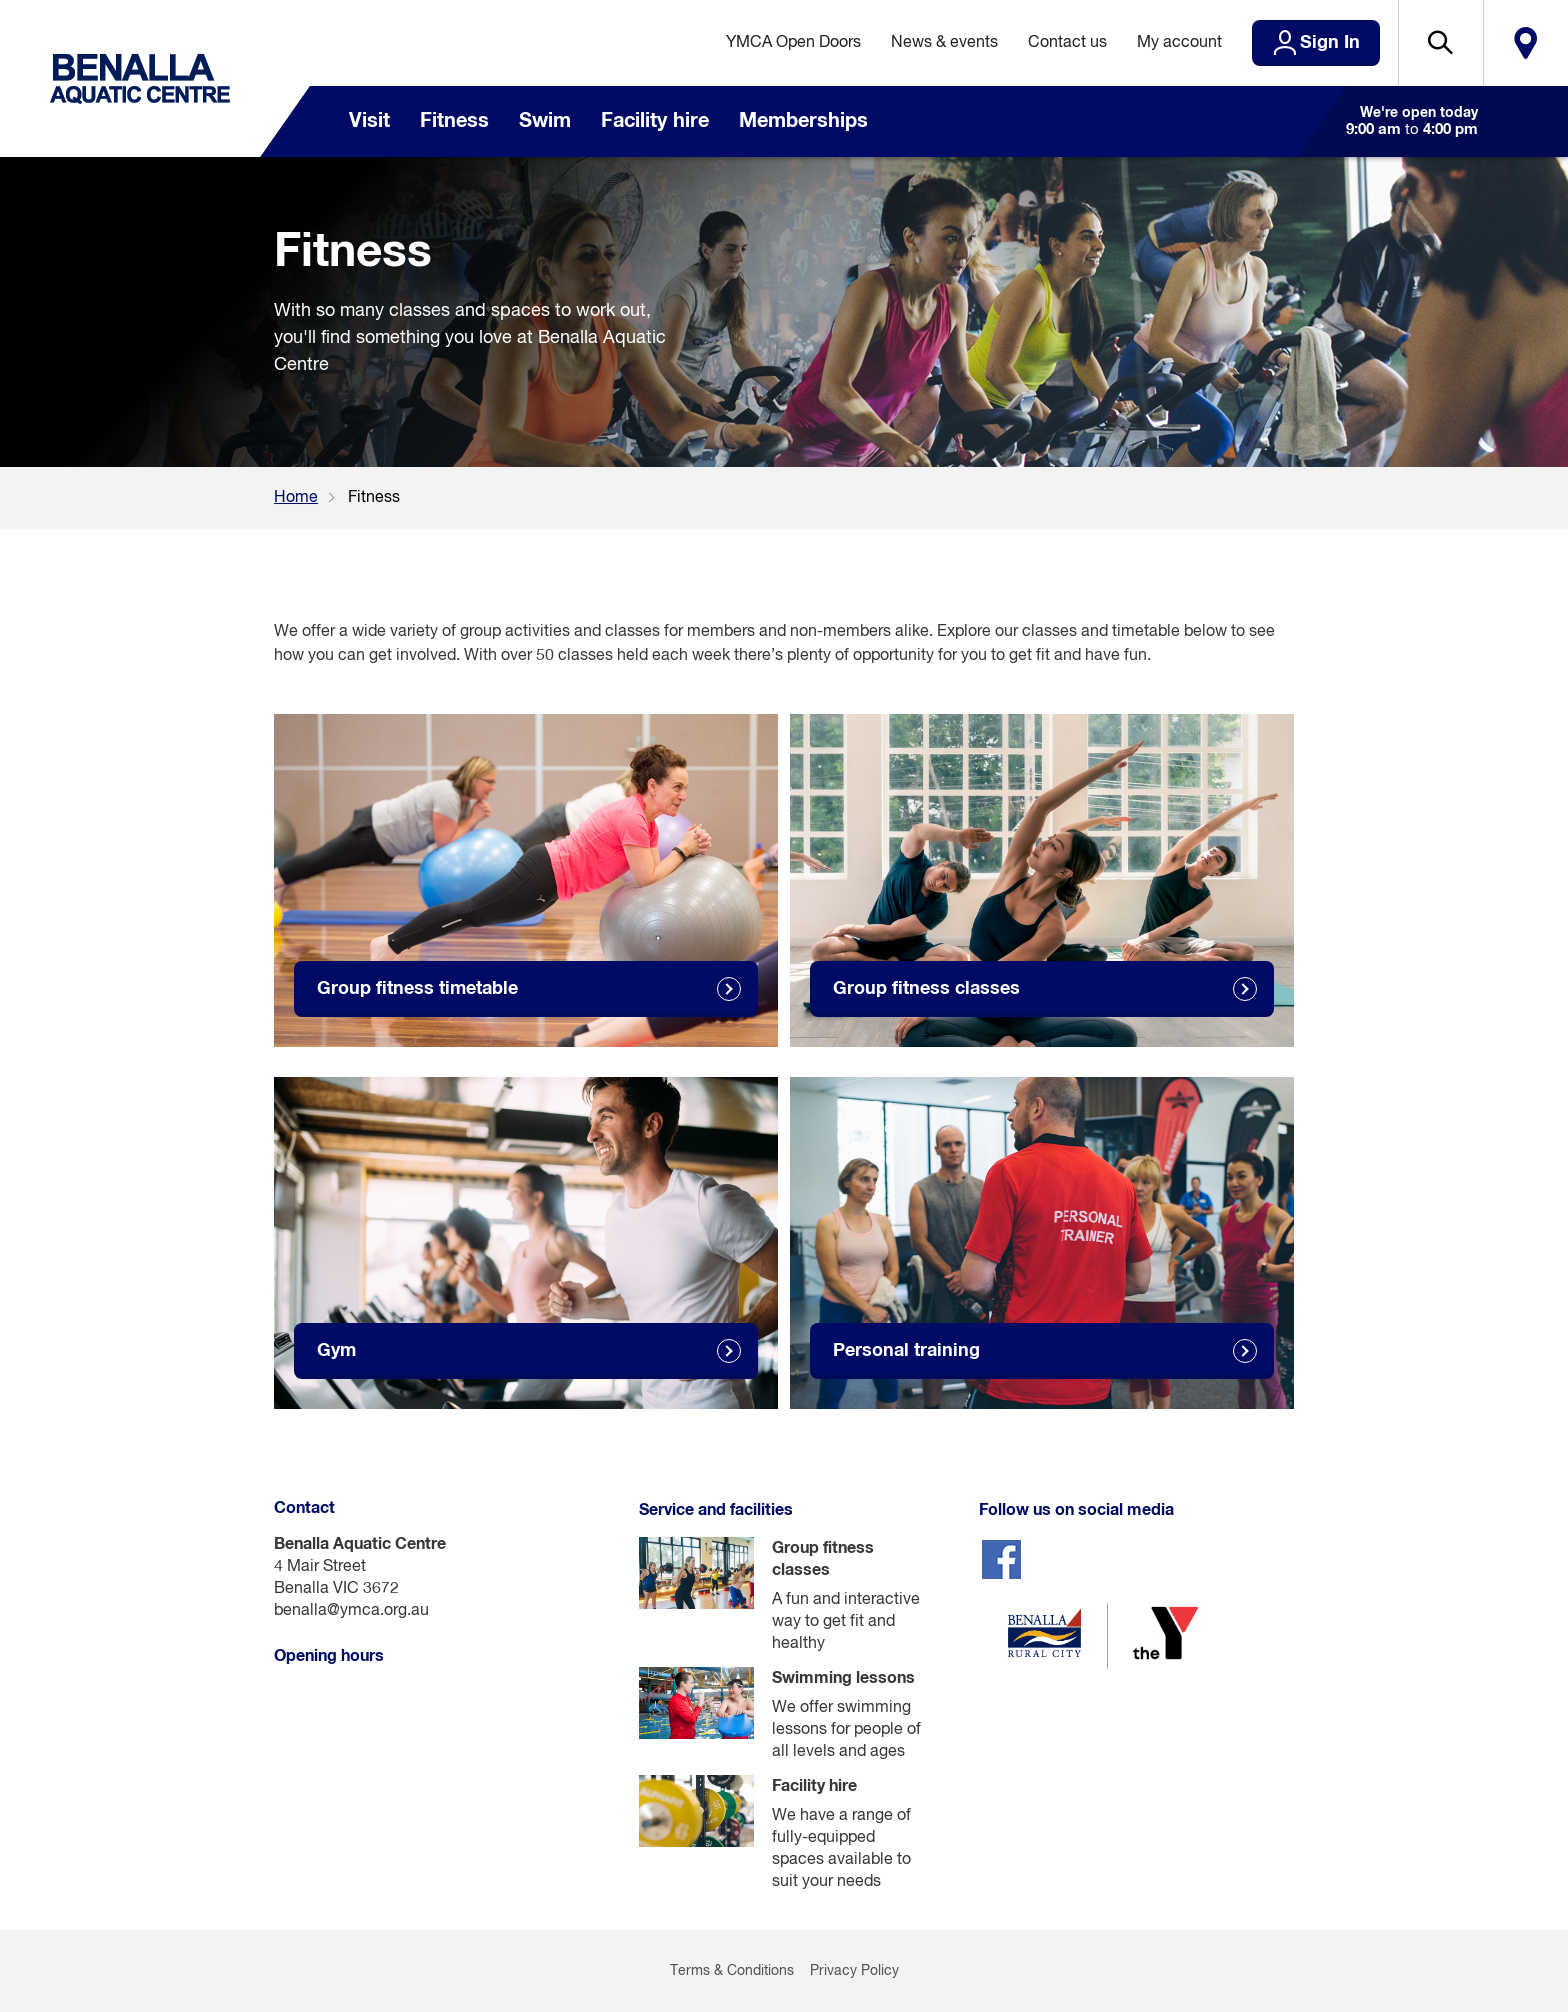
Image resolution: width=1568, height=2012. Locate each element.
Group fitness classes (926, 989)
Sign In (1330, 43)
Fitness (454, 121)
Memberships (803, 121)
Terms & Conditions (732, 1971)
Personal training (906, 1351)
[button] (1440, 43)
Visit (369, 121)
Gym (336, 1351)
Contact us (1067, 43)
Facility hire (655, 121)
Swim (545, 121)
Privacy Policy (854, 1971)
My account (1179, 43)
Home (296, 498)
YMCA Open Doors (793, 43)
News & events (944, 43)
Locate (1525, 43)
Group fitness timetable (417, 989)
